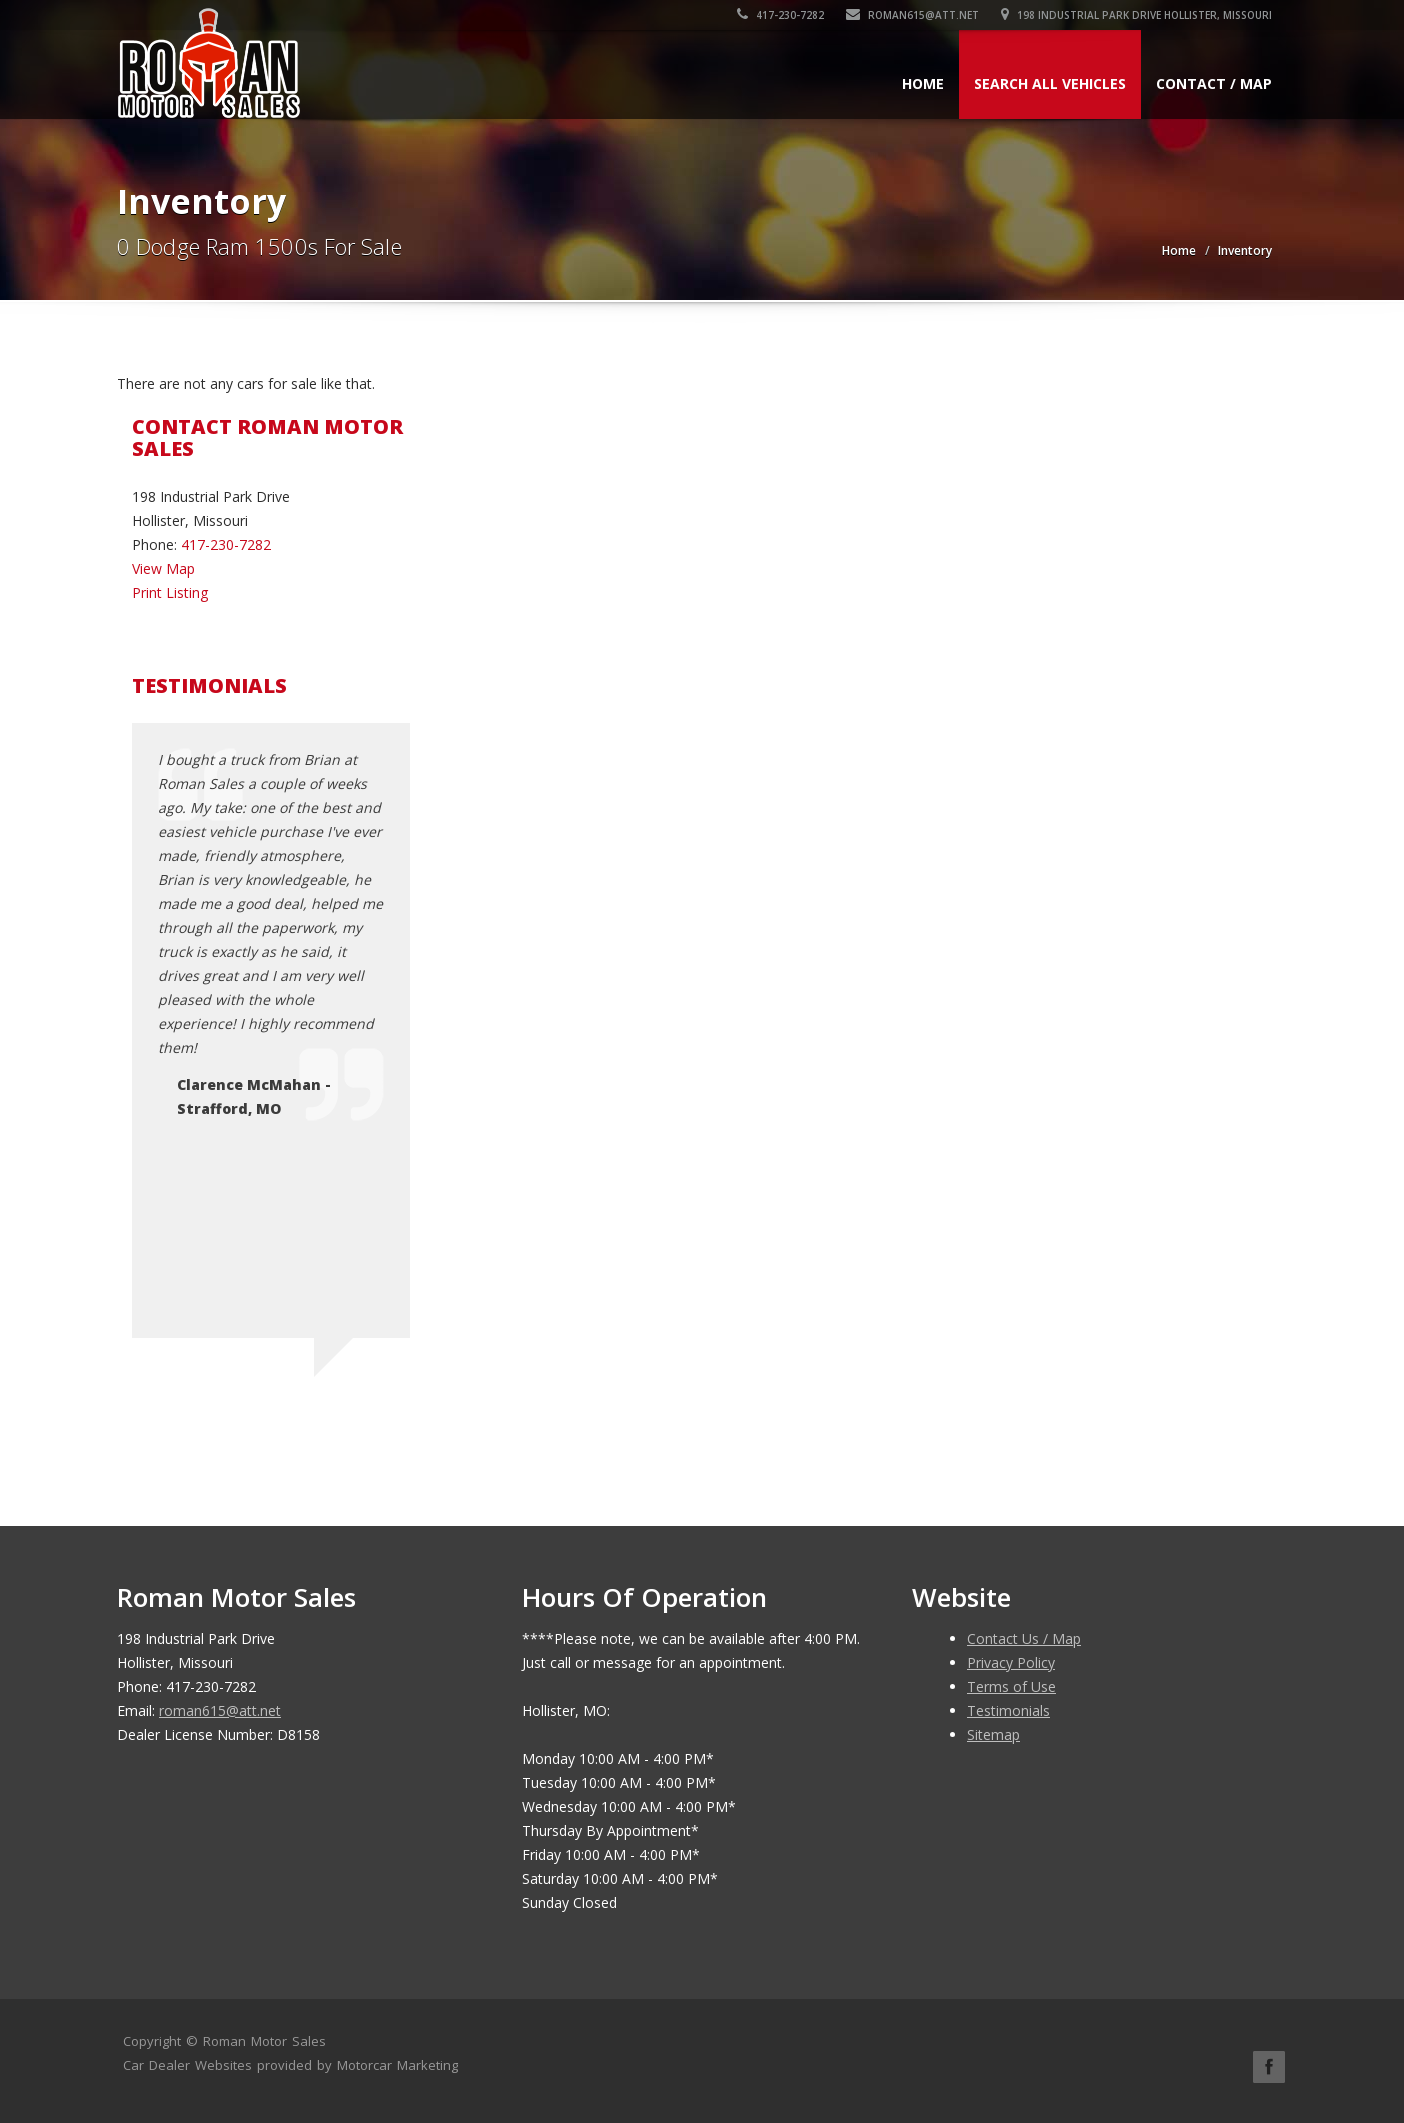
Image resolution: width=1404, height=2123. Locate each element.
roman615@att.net (912, 15)
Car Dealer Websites (187, 2065)
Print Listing (170, 592)
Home (923, 83)
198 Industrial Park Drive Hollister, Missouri (1136, 15)
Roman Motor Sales (264, 2041)
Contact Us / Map (1024, 1638)
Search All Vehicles (1050, 83)
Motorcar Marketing (397, 2065)
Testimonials (1008, 1710)
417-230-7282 (780, 15)
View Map (163, 568)
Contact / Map (1214, 83)
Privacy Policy (1011, 1662)
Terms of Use (1011, 1686)
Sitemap (993, 1734)
